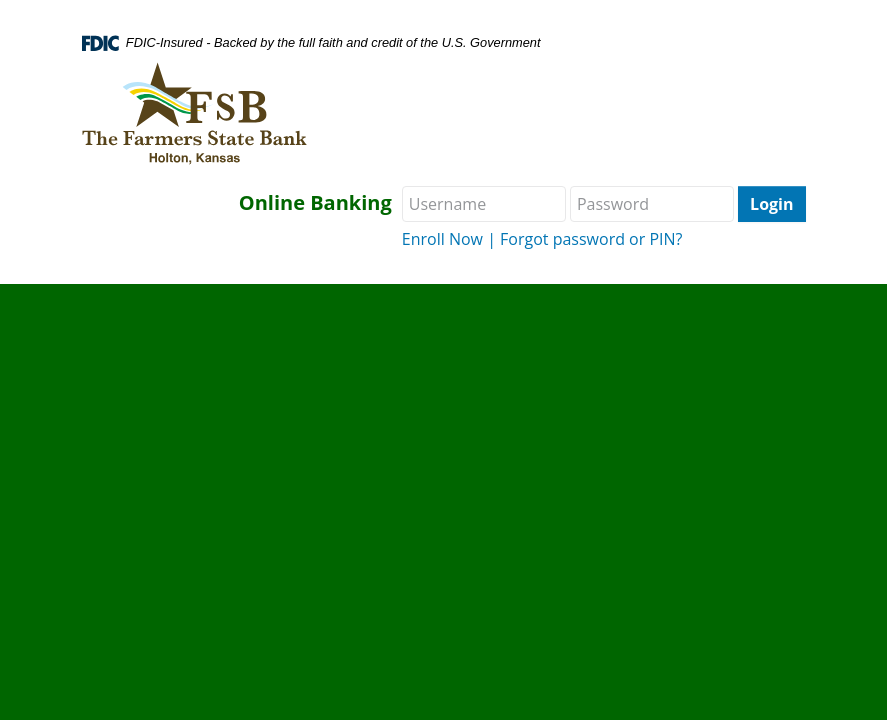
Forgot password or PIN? (591, 239)
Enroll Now (442, 239)
